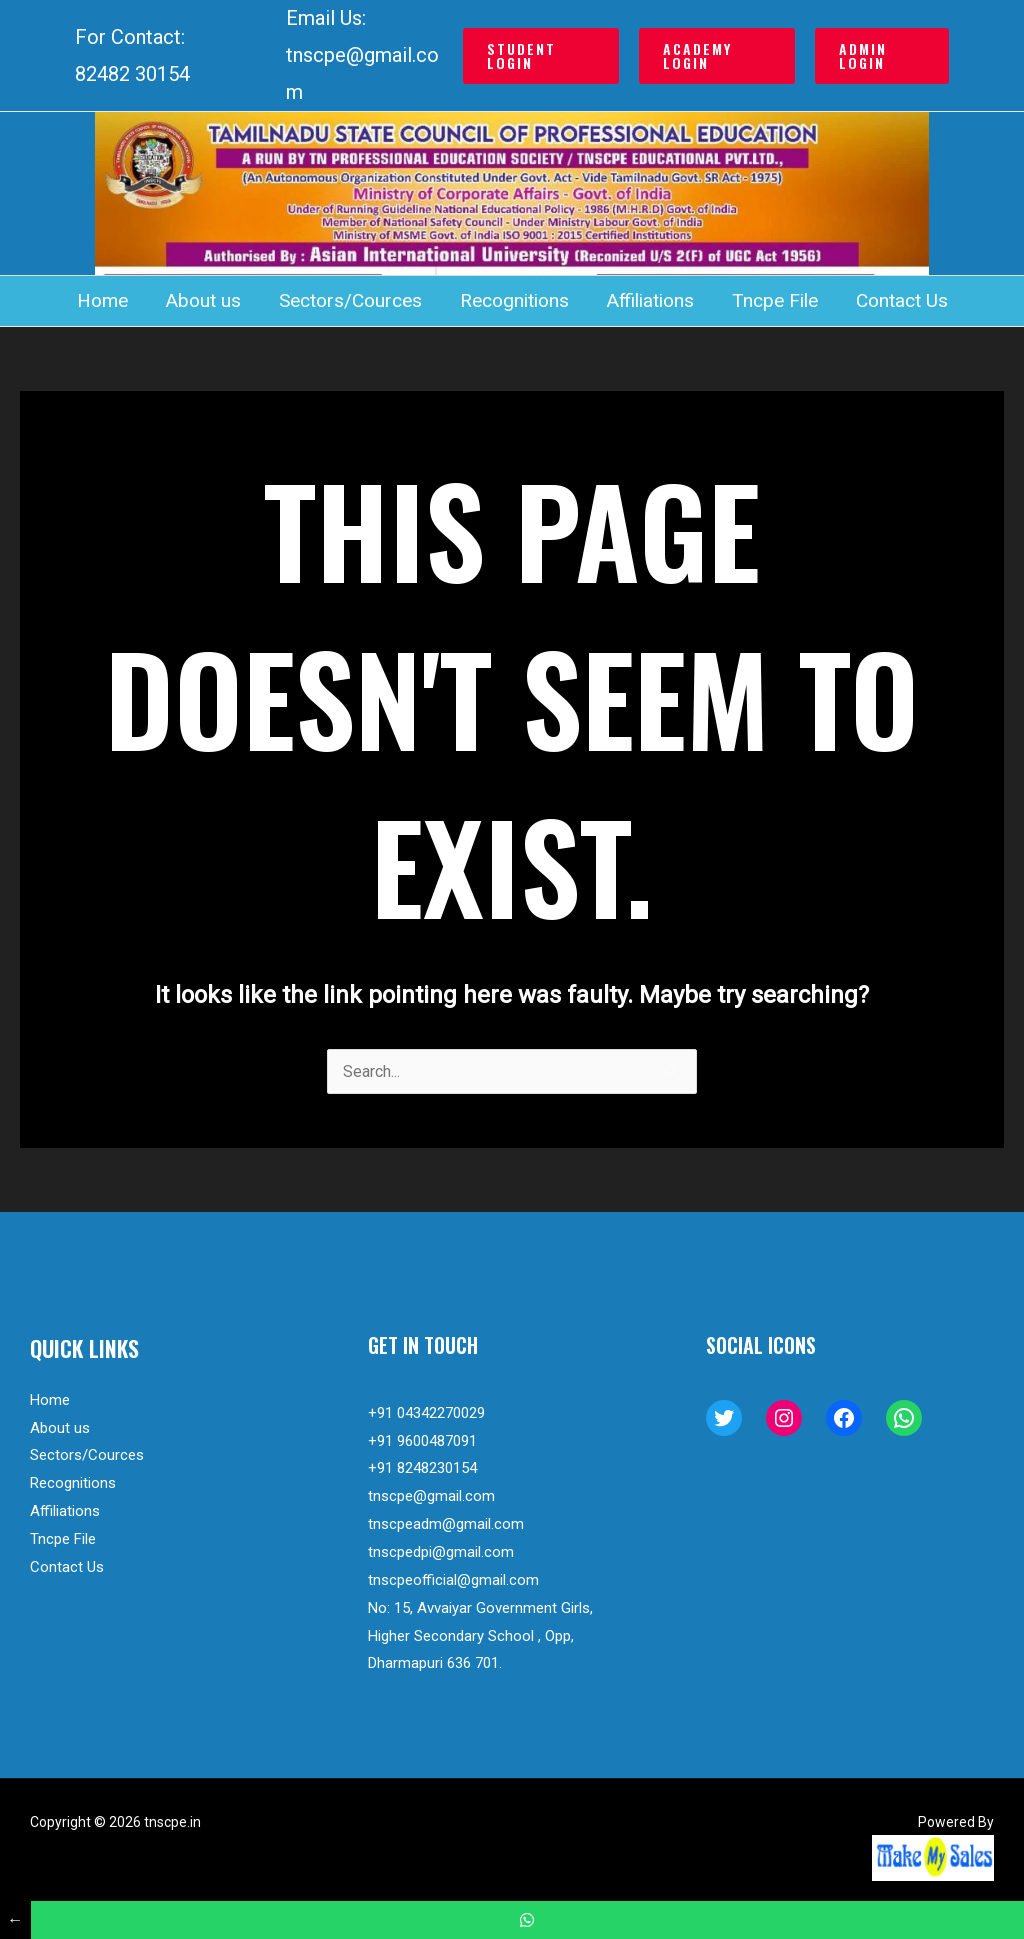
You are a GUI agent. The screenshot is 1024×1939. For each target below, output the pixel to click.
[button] (541, 56)
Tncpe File (775, 300)
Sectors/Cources (350, 300)
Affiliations (650, 300)
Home (102, 300)
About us (203, 300)
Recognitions (514, 300)
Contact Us (902, 300)
